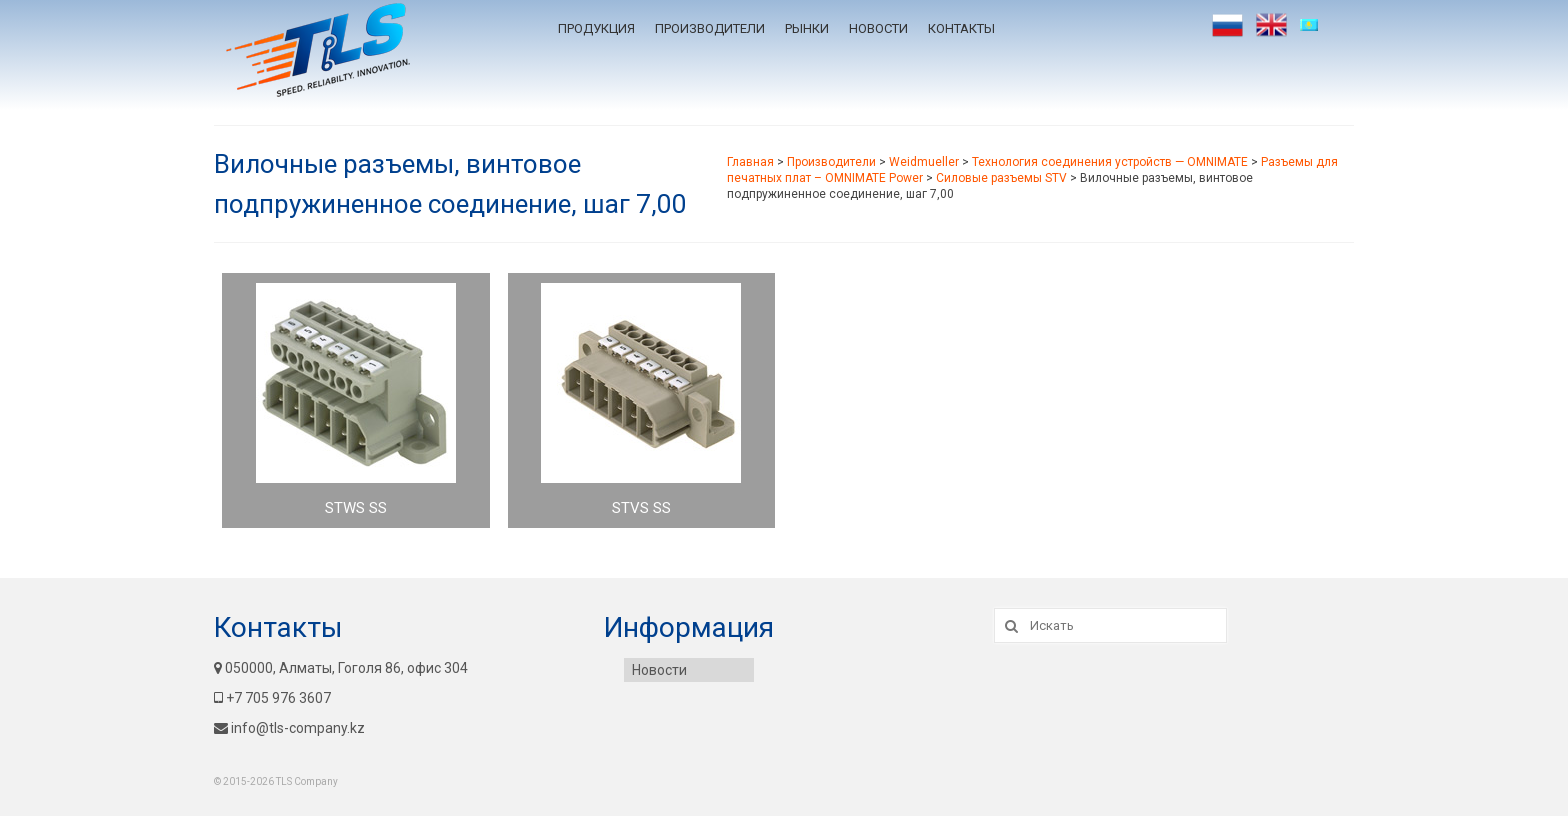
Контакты (961, 28)
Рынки (807, 28)
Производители (710, 28)
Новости (878, 28)
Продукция (596, 28)
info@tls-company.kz (289, 728)
